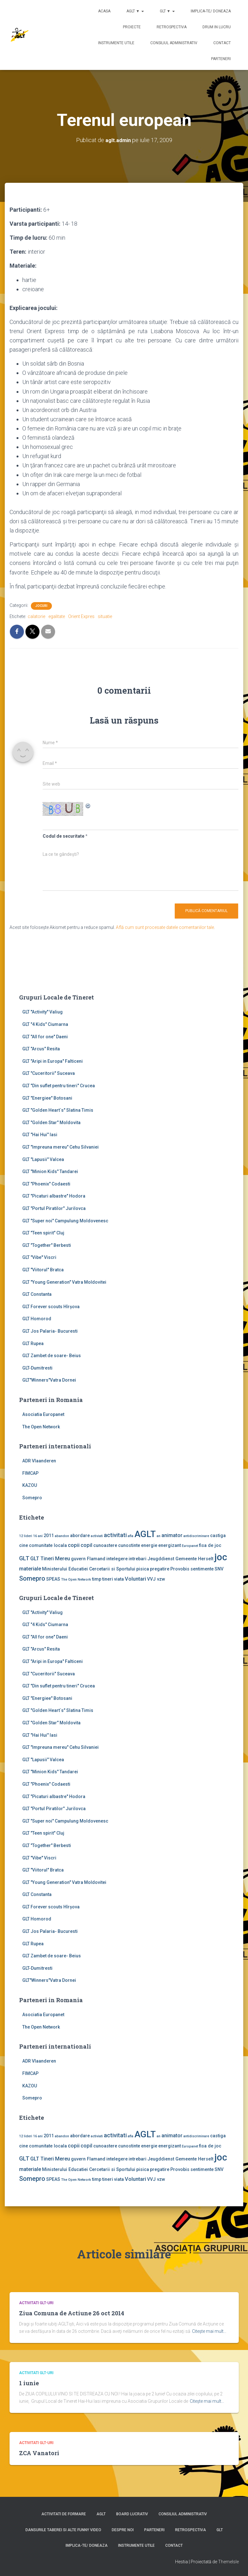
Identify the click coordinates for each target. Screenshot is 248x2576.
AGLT (101, 2514)
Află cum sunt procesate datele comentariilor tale (165, 927)
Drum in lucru (216, 27)
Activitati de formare (63, 2514)
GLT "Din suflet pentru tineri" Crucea (58, 1085)
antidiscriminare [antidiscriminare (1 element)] (196, 1536)
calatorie (36, 616)
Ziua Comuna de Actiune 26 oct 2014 (71, 2313)
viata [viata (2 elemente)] (119, 1579)
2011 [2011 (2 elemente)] (49, 1535)
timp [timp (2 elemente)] (96, 1579)
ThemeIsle (228, 2561)
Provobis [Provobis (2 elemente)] (179, 1568)
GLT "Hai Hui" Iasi (39, 1134)
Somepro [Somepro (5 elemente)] (32, 1578)
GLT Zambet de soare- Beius (51, 1355)
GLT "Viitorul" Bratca (43, 1269)
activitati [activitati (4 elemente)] (115, 1535)
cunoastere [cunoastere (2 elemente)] (105, 1545)
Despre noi (123, 2530)
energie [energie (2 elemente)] (149, 1545)
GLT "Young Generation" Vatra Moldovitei (64, 1281)
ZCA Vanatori (39, 2453)
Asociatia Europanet (43, 1414)
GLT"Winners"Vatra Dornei (49, 1380)
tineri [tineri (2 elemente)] (107, 1579)
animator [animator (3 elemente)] (171, 1535)
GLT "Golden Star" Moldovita (51, 1122)
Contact (222, 43)
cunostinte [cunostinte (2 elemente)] (129, 1545)
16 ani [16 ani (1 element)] (38, 1536)
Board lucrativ (132, 2514)
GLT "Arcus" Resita (41, 1048)
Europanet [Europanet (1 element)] (190, 1546)
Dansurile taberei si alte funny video (63, 2530)
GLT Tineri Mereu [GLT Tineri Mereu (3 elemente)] (50, 1559)
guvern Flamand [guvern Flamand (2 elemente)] (88, 1558)
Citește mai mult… (209, 2331)
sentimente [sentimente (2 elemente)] (202, 1568)
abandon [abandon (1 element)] (62, 1536)
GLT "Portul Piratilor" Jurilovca (54, 1208)
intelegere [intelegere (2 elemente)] (117, 1558)
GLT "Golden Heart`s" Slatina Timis (57, 1110)
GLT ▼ (167, 11)
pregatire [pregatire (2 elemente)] (159, 1568)
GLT (219, 2530)
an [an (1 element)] (158, 1536)
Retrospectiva (172, 27)
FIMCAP (30, 1473)
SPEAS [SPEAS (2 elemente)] (53, 1579)
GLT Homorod (36, 1318)
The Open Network (41, 1426)
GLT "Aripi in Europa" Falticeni (52, 1061)
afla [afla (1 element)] (130, 1536)
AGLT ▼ (135, 11)
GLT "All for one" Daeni (45, 1036)
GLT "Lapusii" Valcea (43, 1159)
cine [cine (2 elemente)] (23, 1545)
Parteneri (221, 59)
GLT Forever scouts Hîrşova (51, 1306)
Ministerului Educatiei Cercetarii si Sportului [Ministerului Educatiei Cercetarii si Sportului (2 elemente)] (88, 1568)
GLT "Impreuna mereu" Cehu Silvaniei (60, 1147)
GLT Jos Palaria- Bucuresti (50, 1331)
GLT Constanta (37, 1294)
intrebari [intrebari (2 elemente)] (137, 1558)
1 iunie (29, 2383)
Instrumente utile (116, 43)
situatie (105, 616)
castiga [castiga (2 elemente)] (218, 1535)
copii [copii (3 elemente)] (74, 1545)
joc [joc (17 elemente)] (220, 1557)
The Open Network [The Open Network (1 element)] (76, 1579)
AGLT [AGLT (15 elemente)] (145, 1534)
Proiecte (132, 27)
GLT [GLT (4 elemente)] (24, 1558)
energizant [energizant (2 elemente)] (169, 1545)
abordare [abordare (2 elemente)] (80, 1535)
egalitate (56, 616)
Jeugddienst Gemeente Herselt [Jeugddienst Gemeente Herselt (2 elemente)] (180, 1558)
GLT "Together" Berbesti (46, 1245)
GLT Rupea (33, 1343)
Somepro (32, 1497)
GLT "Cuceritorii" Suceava (48, 1073)
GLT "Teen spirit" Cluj (43, 1232)
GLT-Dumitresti (37, 1367)
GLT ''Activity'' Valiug (42, 1011)
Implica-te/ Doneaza (211, 11)
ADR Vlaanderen (39, 1460)
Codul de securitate (63, 836)
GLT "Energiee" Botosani (47, 1097)
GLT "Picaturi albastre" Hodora (53, 1196)
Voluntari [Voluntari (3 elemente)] (135, 1579)
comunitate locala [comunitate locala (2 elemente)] (48, 1545)
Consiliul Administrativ (173, 43)
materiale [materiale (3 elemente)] (30, 1569)
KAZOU (29, 1485)
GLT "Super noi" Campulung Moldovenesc (65, 1220)
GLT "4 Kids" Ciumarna (45, 1024)
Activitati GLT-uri (36, 2303)
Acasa (104, 11)
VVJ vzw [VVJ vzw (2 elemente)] (156, 1579)
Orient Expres (81, 616)
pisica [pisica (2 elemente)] (142, 1568)
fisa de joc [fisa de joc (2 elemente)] (210, 1545)
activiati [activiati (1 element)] (97, 1536)
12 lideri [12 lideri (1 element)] (25, 1536)
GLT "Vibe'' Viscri (39, 1257)
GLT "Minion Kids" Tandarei (50, 1171)
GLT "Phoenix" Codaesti (46, 1183)
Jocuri (41, 606)
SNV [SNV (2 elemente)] (219, 1568)
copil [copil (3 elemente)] (86, 1545)
